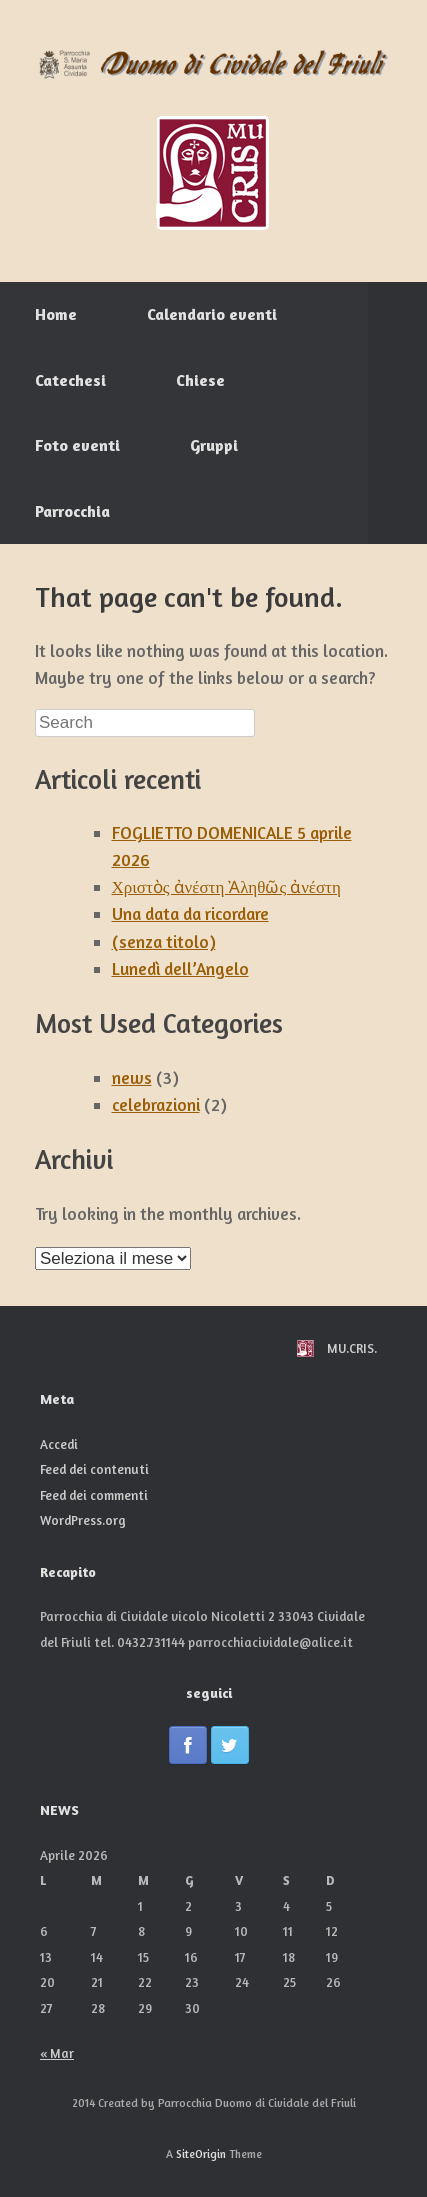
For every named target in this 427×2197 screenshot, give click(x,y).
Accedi (59, 1444)
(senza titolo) (164, 941)
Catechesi (70, 380)
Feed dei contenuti (94, 1469)
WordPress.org (83, 1520)
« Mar (57, 2053)
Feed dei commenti (94, 1495)
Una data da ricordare (190, 913)
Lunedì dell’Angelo (180, 968)
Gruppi (214, 445)
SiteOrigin (201, 2154)
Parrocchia (72, 511)
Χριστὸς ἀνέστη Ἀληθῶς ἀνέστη (226, 886)
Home (56, 314)
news (132, 1077)
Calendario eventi (212, 314)
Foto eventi (77, 445)
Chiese (200, 380)
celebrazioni (156, 1104)
